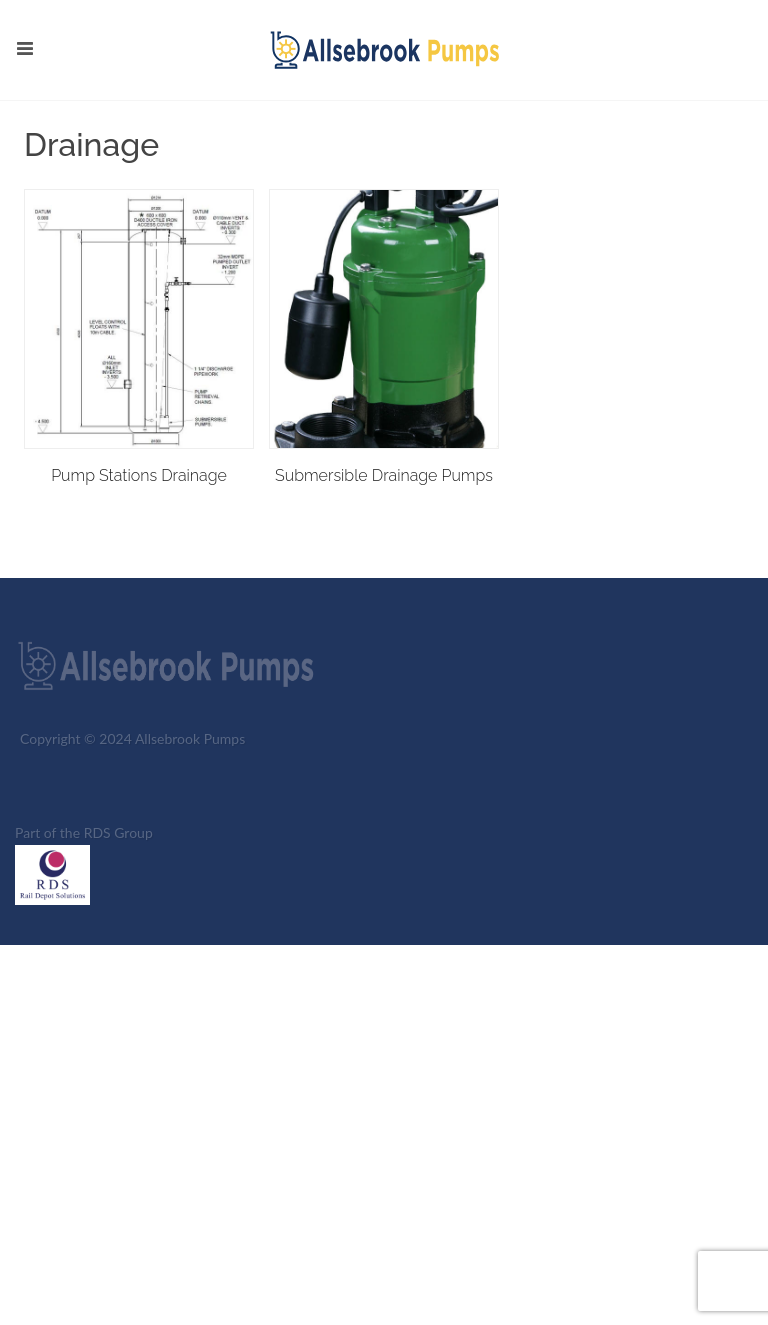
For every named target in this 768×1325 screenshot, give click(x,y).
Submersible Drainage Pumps (384, 475)
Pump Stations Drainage (139, 475)
